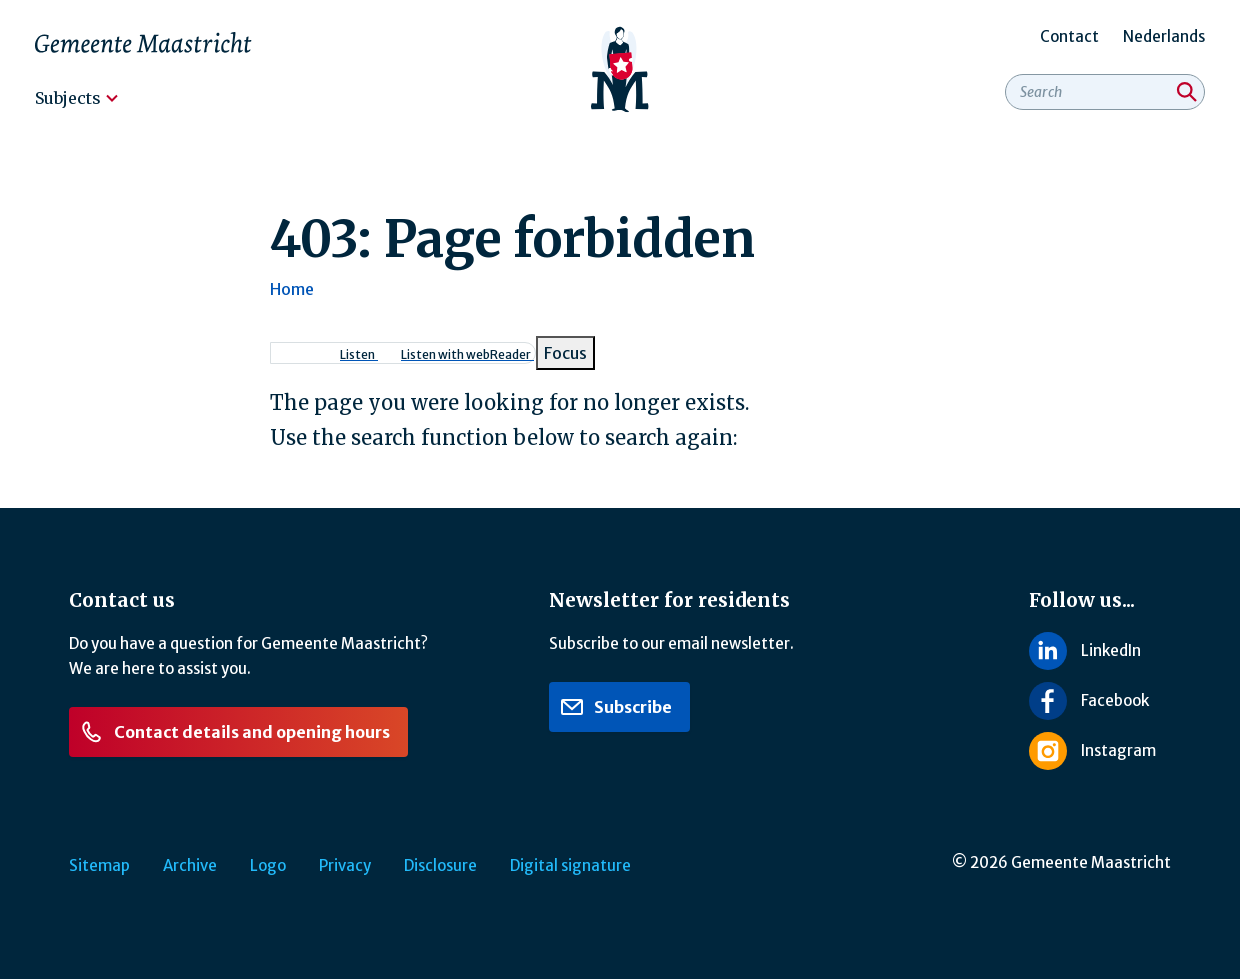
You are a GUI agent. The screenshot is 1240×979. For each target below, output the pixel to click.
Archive (190, 865)
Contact (1069, 36)
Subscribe (616, 707)
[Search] (1187, 92)
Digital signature (570, 865)
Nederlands (1164, 36)
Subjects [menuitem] (68, 98)
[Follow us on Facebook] (1100, 701)
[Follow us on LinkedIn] (1100, 650)
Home (292, 289)
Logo (268, 865)
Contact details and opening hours (235, 732)
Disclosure (440, 865)
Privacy (345, 865)
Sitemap (99, 865)
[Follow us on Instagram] (1100, 751)
